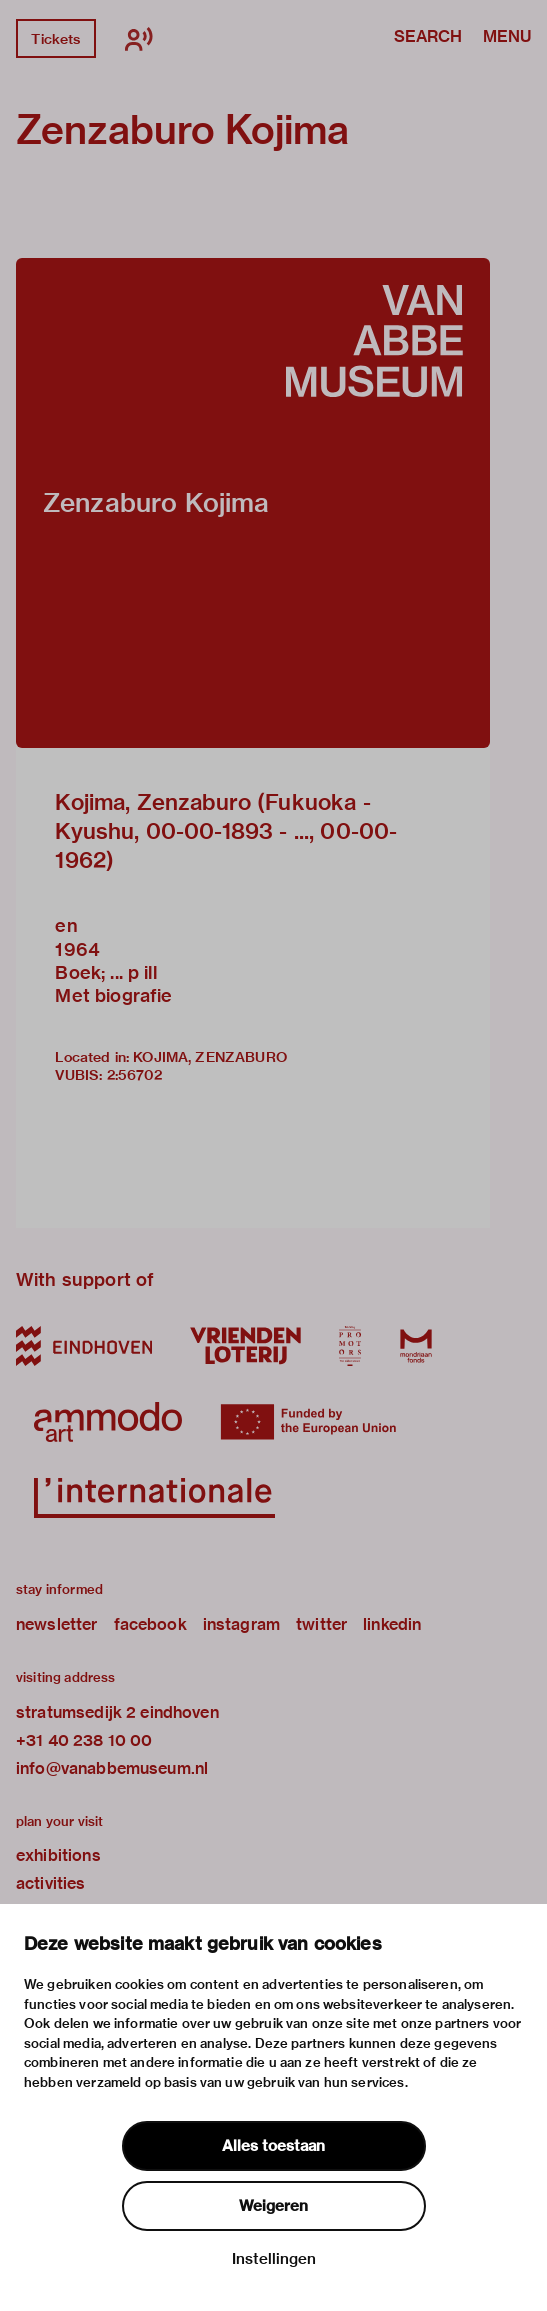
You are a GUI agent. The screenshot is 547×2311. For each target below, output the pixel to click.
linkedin (392, 1624)
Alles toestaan (273, 2146)
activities (51, 1883)
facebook (150, 1624)
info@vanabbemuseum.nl (112, 1768)
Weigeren (273, 2206)
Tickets (55, 39)
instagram (241, 1624)
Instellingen (274, 2259)
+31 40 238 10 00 (84, 1740)
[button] (253, 503)
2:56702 (135, 1075)
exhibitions (58, 1855)
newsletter (57, 1624)
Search (428, 38)
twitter (321, 1624)
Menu (507, 38)
